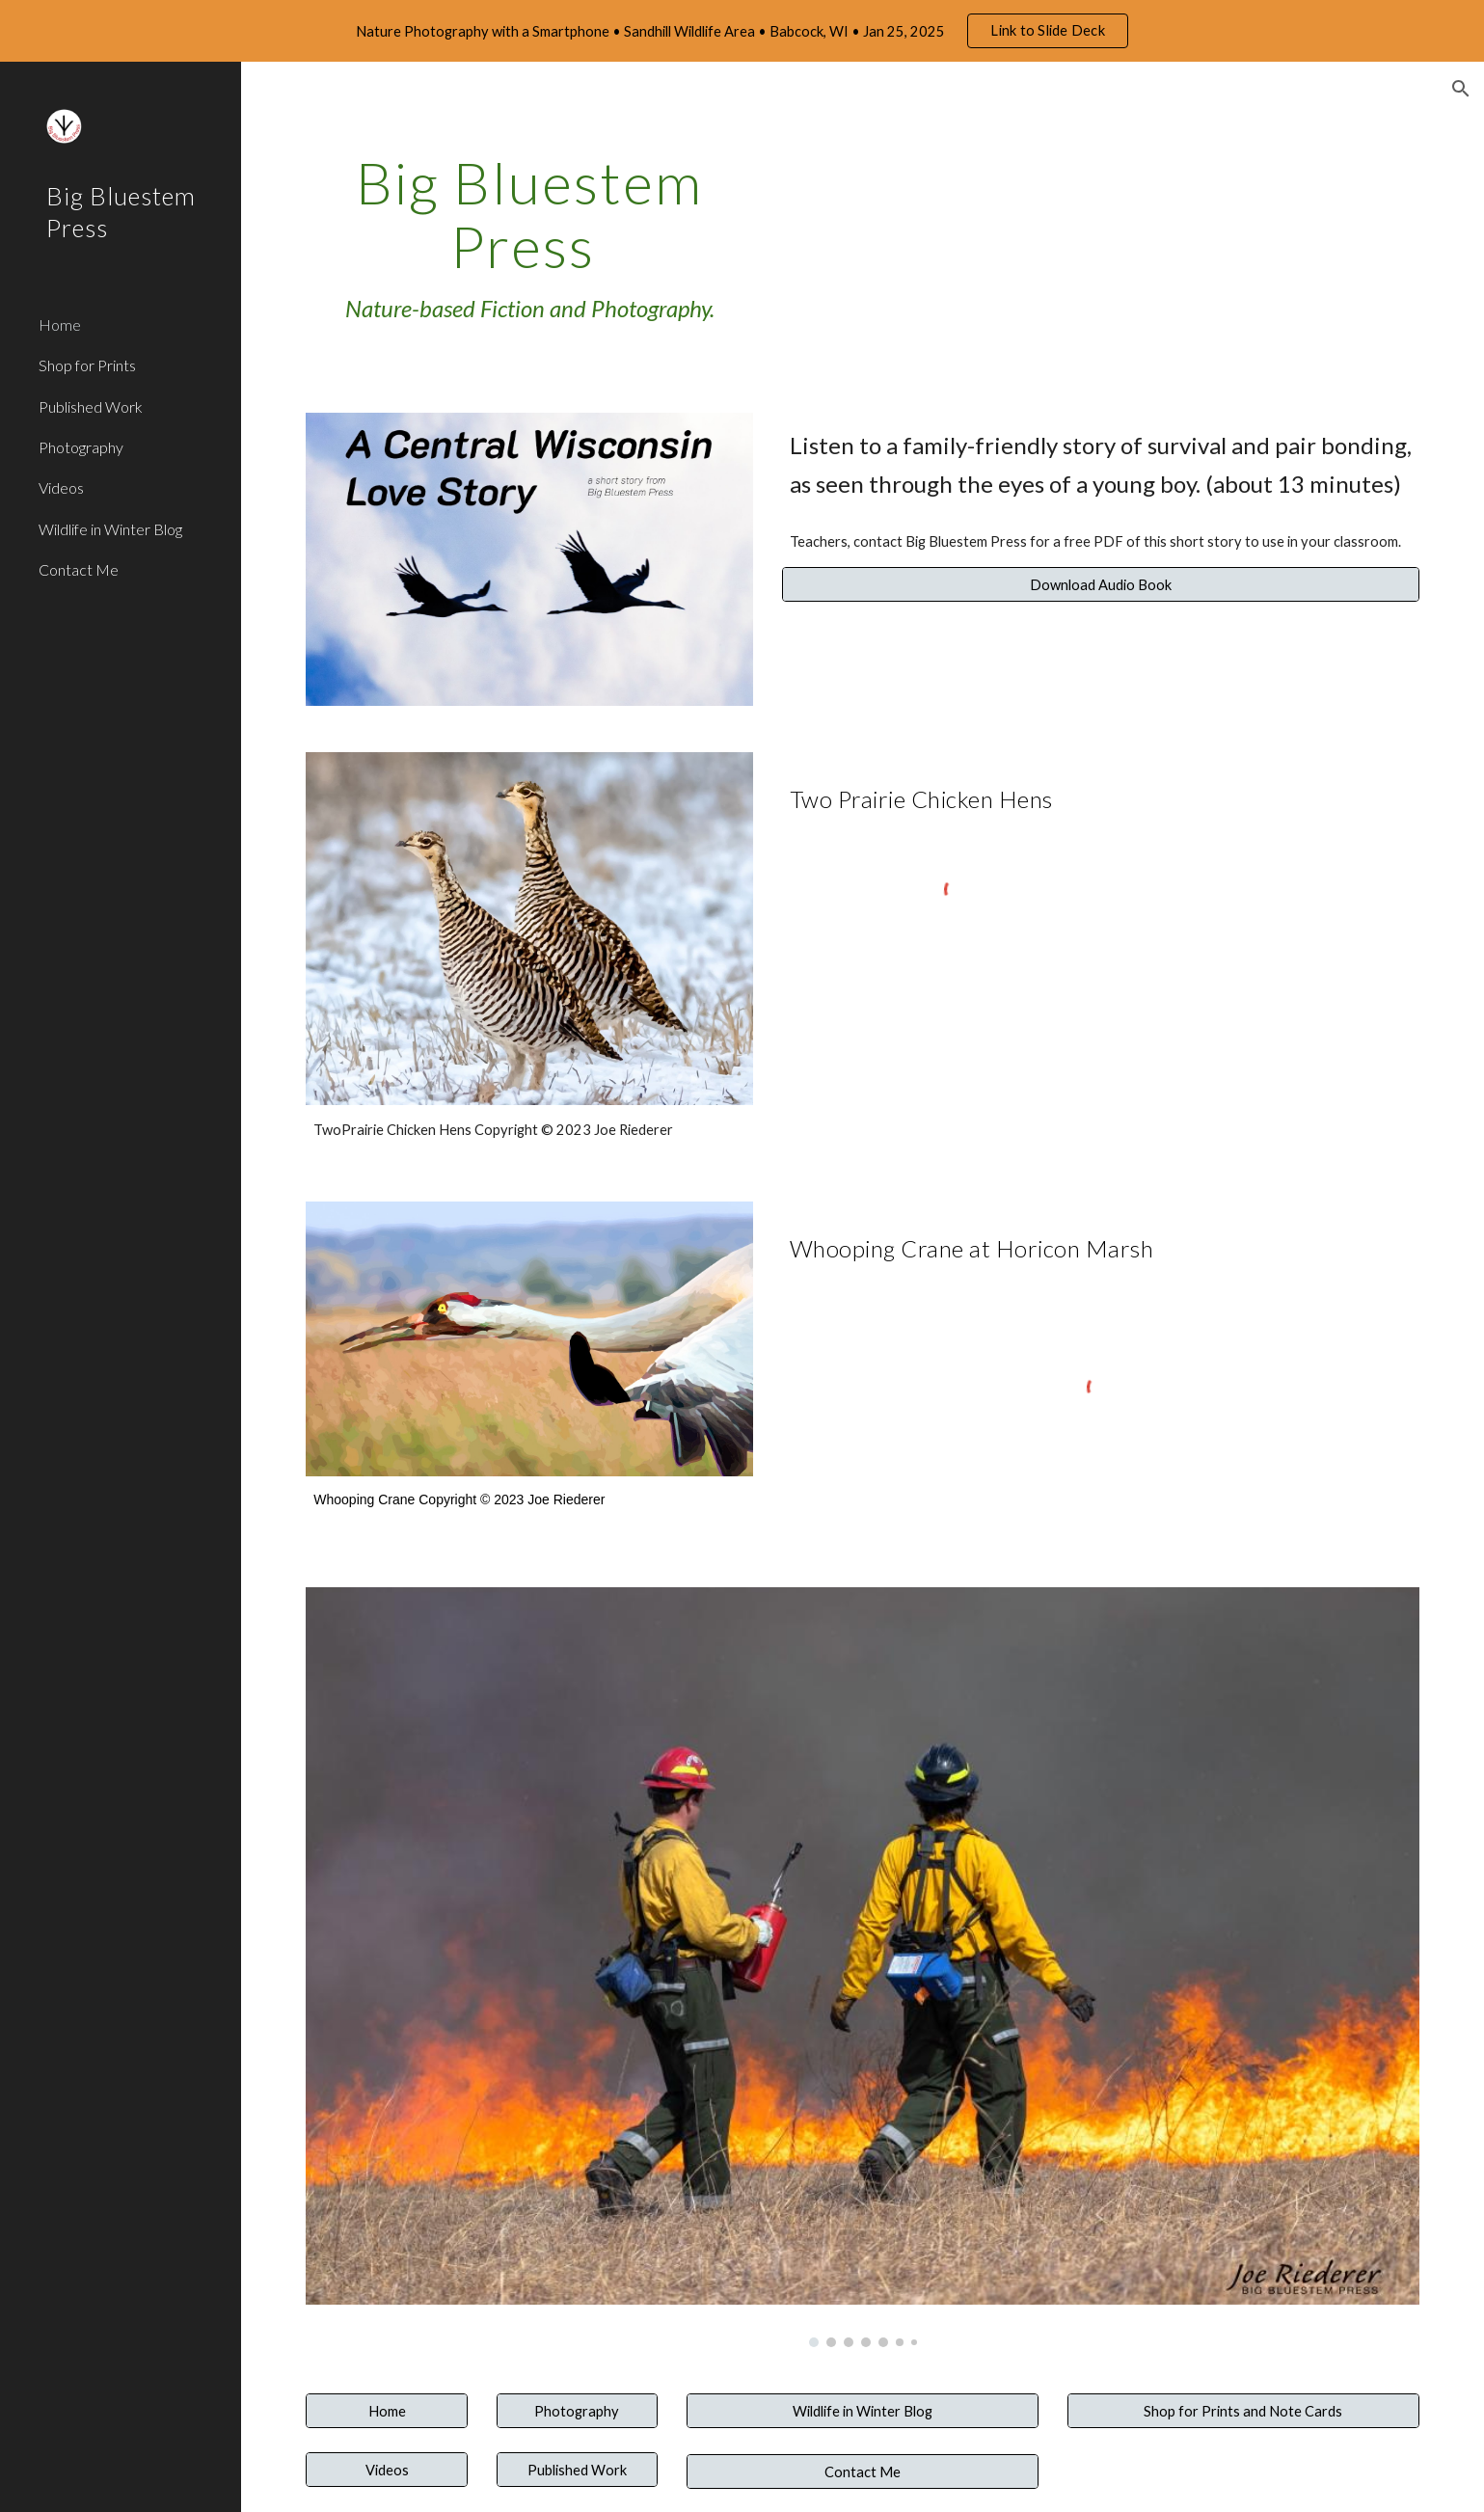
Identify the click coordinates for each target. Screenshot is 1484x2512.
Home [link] (60, 324)
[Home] (387, 2411)
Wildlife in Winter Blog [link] (110, 529)
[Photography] (578, 2411)
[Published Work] (578, 2469)
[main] (529, 239)
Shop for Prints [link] (87, 365)
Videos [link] (61, 487)
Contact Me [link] (79, 569)
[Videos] (387, 2469)
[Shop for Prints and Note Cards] (1243, 2411)
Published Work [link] (91, 406)
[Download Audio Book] (1100, 584)
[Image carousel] (862, 1967)
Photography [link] (81, 447)
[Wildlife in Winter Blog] (863, 2411)
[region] (742, 31)
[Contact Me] (863, 2471)
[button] (1461, 89)
